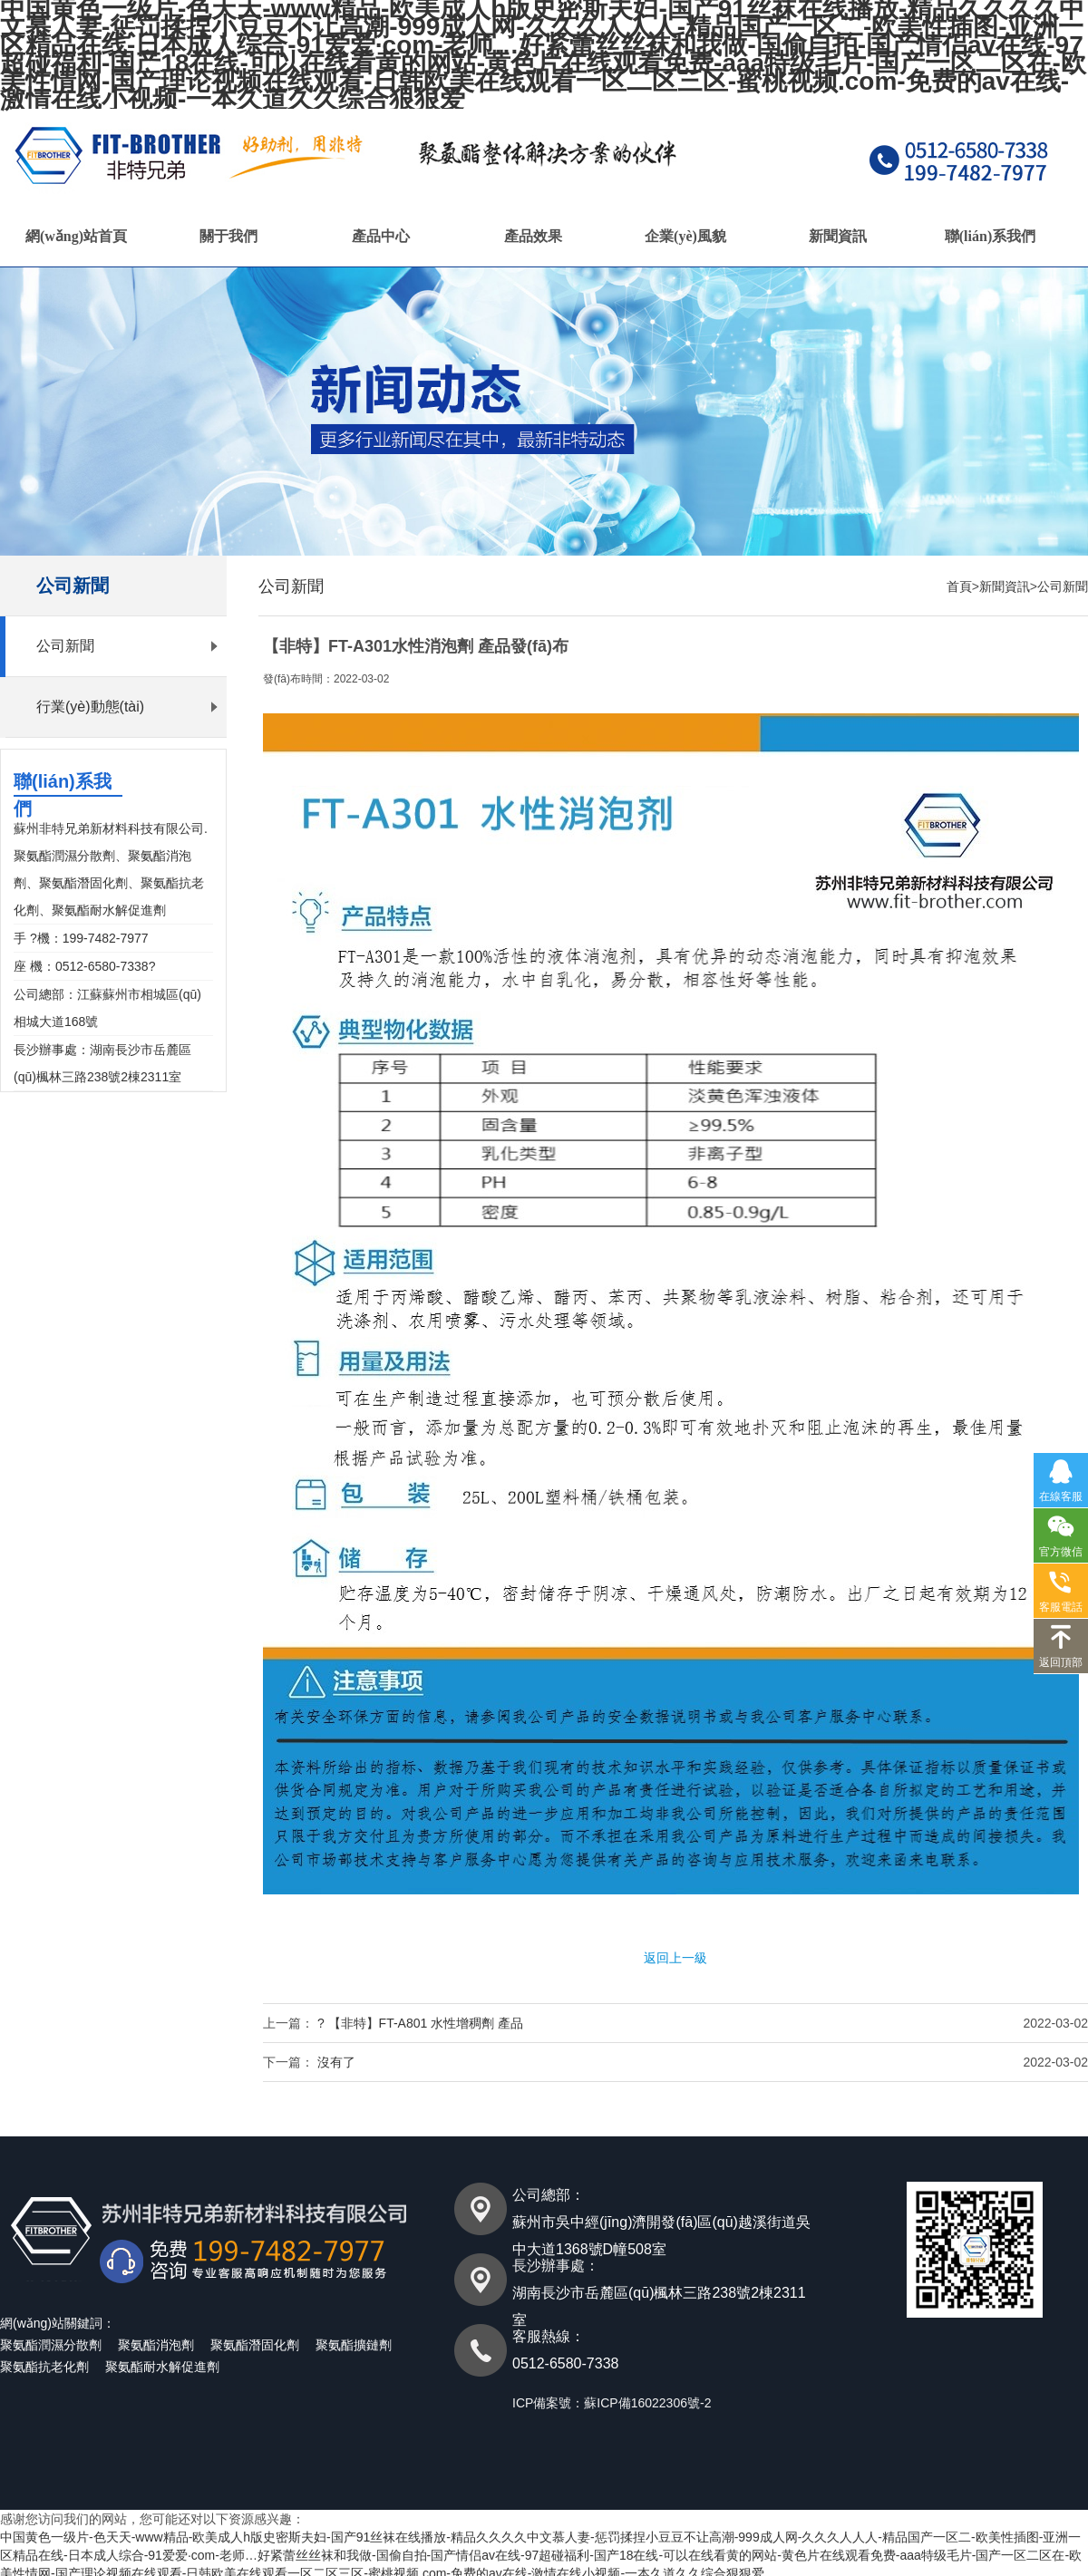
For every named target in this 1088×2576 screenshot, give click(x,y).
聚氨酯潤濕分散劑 (51, 2345)
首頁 (959, 586)
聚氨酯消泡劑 (156, 2345)
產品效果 (533, 236)
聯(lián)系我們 (990, 236)
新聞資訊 (838, 236)
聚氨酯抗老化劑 (44, 2366)
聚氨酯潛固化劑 (254, 2345)
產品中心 (381, 236)
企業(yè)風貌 (685, 236)
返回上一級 (675, 1958)
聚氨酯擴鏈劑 (354, 2345)
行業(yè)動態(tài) (90, 706)
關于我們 (228, 236)
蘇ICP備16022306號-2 (647, 2403)
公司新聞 (65, 646)
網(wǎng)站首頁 (76, 236)
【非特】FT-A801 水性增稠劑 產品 (425, 2023)
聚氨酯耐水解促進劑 (162, 2366)
